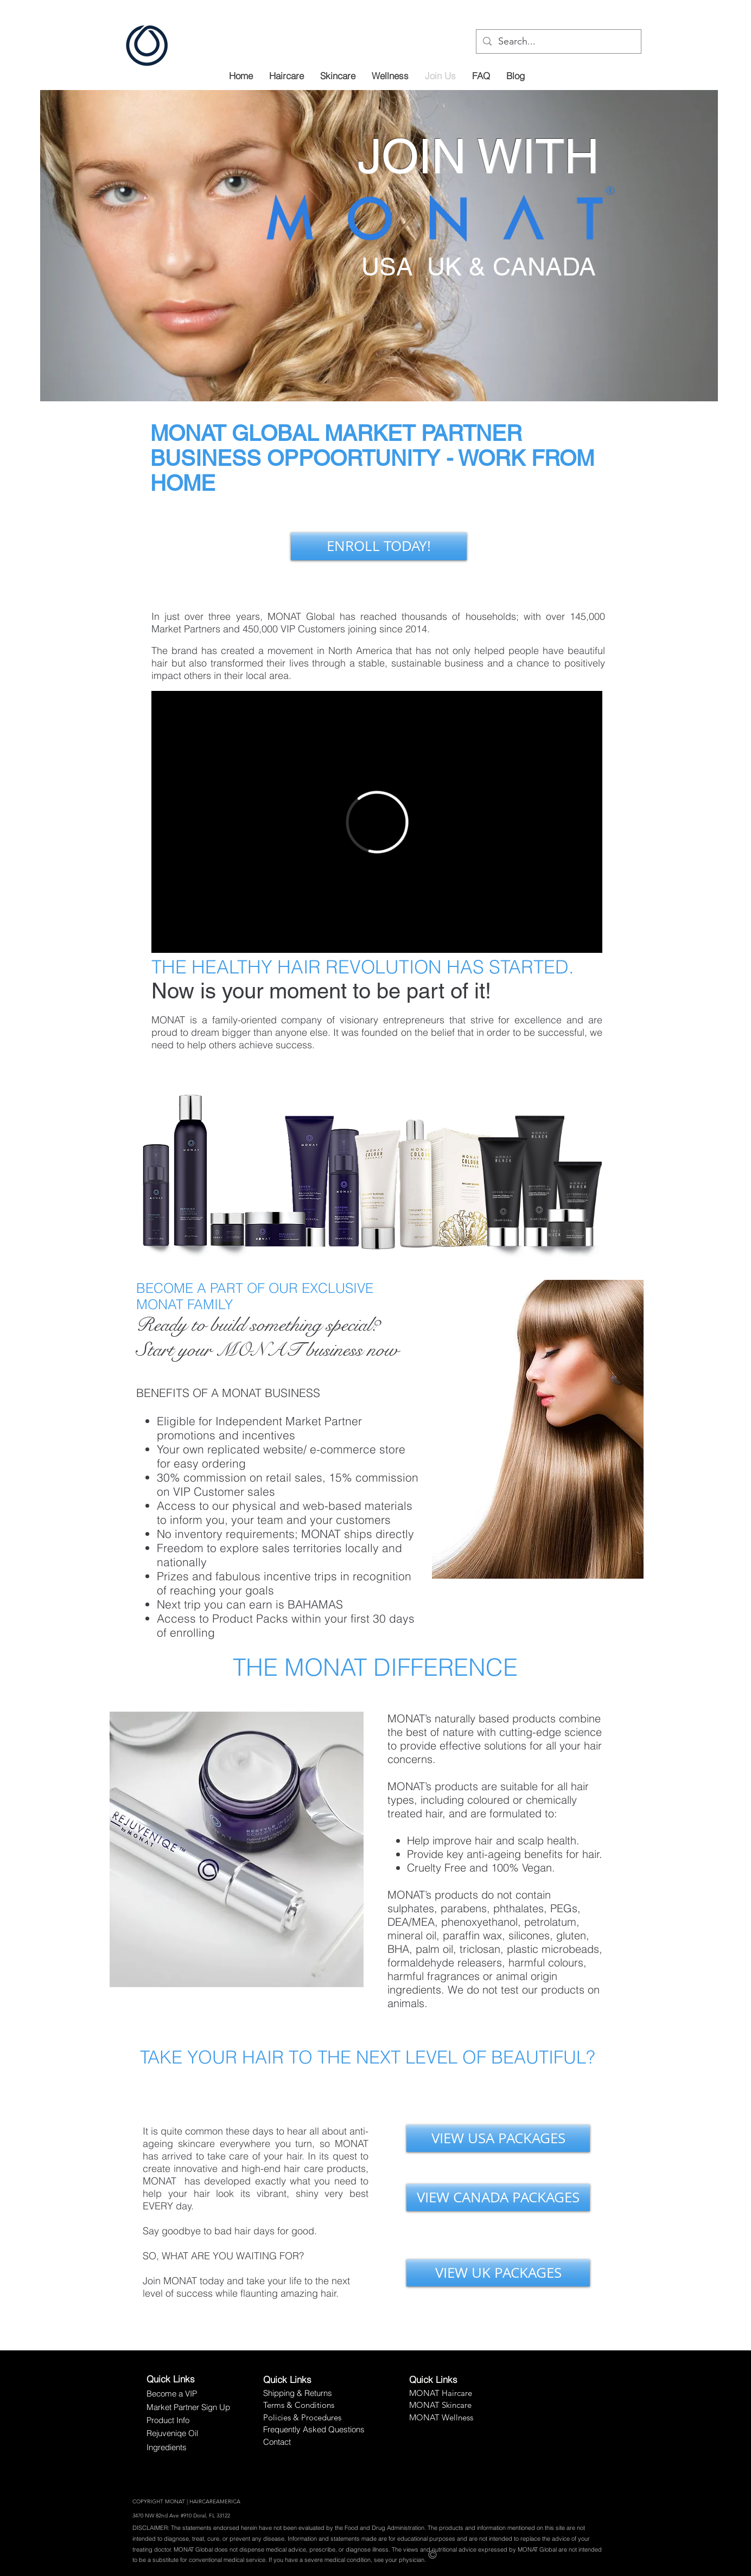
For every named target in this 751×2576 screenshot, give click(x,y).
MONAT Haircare (440, 2393)
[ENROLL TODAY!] (379, 546)
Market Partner (323, 1421)
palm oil (434, 1949)
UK (444, 266)
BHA (398, 1949)
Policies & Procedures (302, 2417)
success (294, 1045)
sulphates (410, 1908)
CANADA (544, 266)
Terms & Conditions (298, 2405)
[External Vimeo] (376, 822)
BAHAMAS (315, 1604)
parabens (464, 1908)
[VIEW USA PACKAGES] (498, 2138)
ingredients (414, 1989)
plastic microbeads (553, 1949)
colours (565, 1962)
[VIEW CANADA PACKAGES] (498, 2197)
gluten (571, 1935)
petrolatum (550, 1921)
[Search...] (558, 41)
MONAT (188, 433)
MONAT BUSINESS (271, 1393)
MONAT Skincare (440, 2405)
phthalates (518, 1908)
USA (390, 266)
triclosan (480, 1949)
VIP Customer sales (224, 1491)
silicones (529, 1935)
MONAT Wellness (441, 2417)
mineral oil (411, 1935)
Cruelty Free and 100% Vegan (479, 1867)
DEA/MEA (411, 1921)
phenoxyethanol (479, 1921)
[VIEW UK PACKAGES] (498, 2272)
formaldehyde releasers (444, 1962)
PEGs (563, 1908)
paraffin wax (472, 1935)
